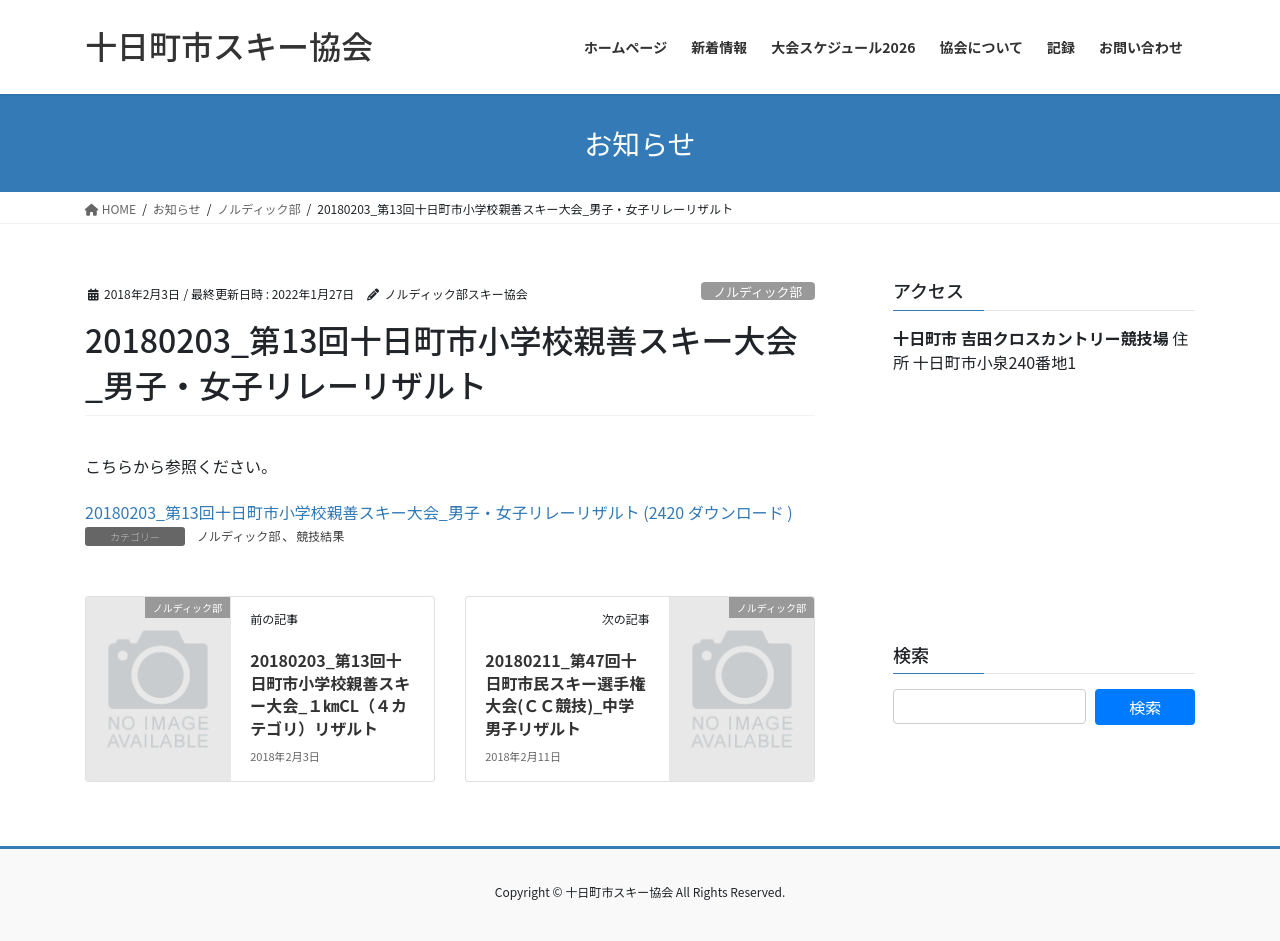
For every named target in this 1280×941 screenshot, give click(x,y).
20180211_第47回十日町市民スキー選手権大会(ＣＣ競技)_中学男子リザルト (565, 693)
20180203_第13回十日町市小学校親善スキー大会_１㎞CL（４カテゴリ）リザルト (330, 693)
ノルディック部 (758, 291)
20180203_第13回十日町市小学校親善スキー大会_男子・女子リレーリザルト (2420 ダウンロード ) (439, 512)
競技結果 (320, 535)
